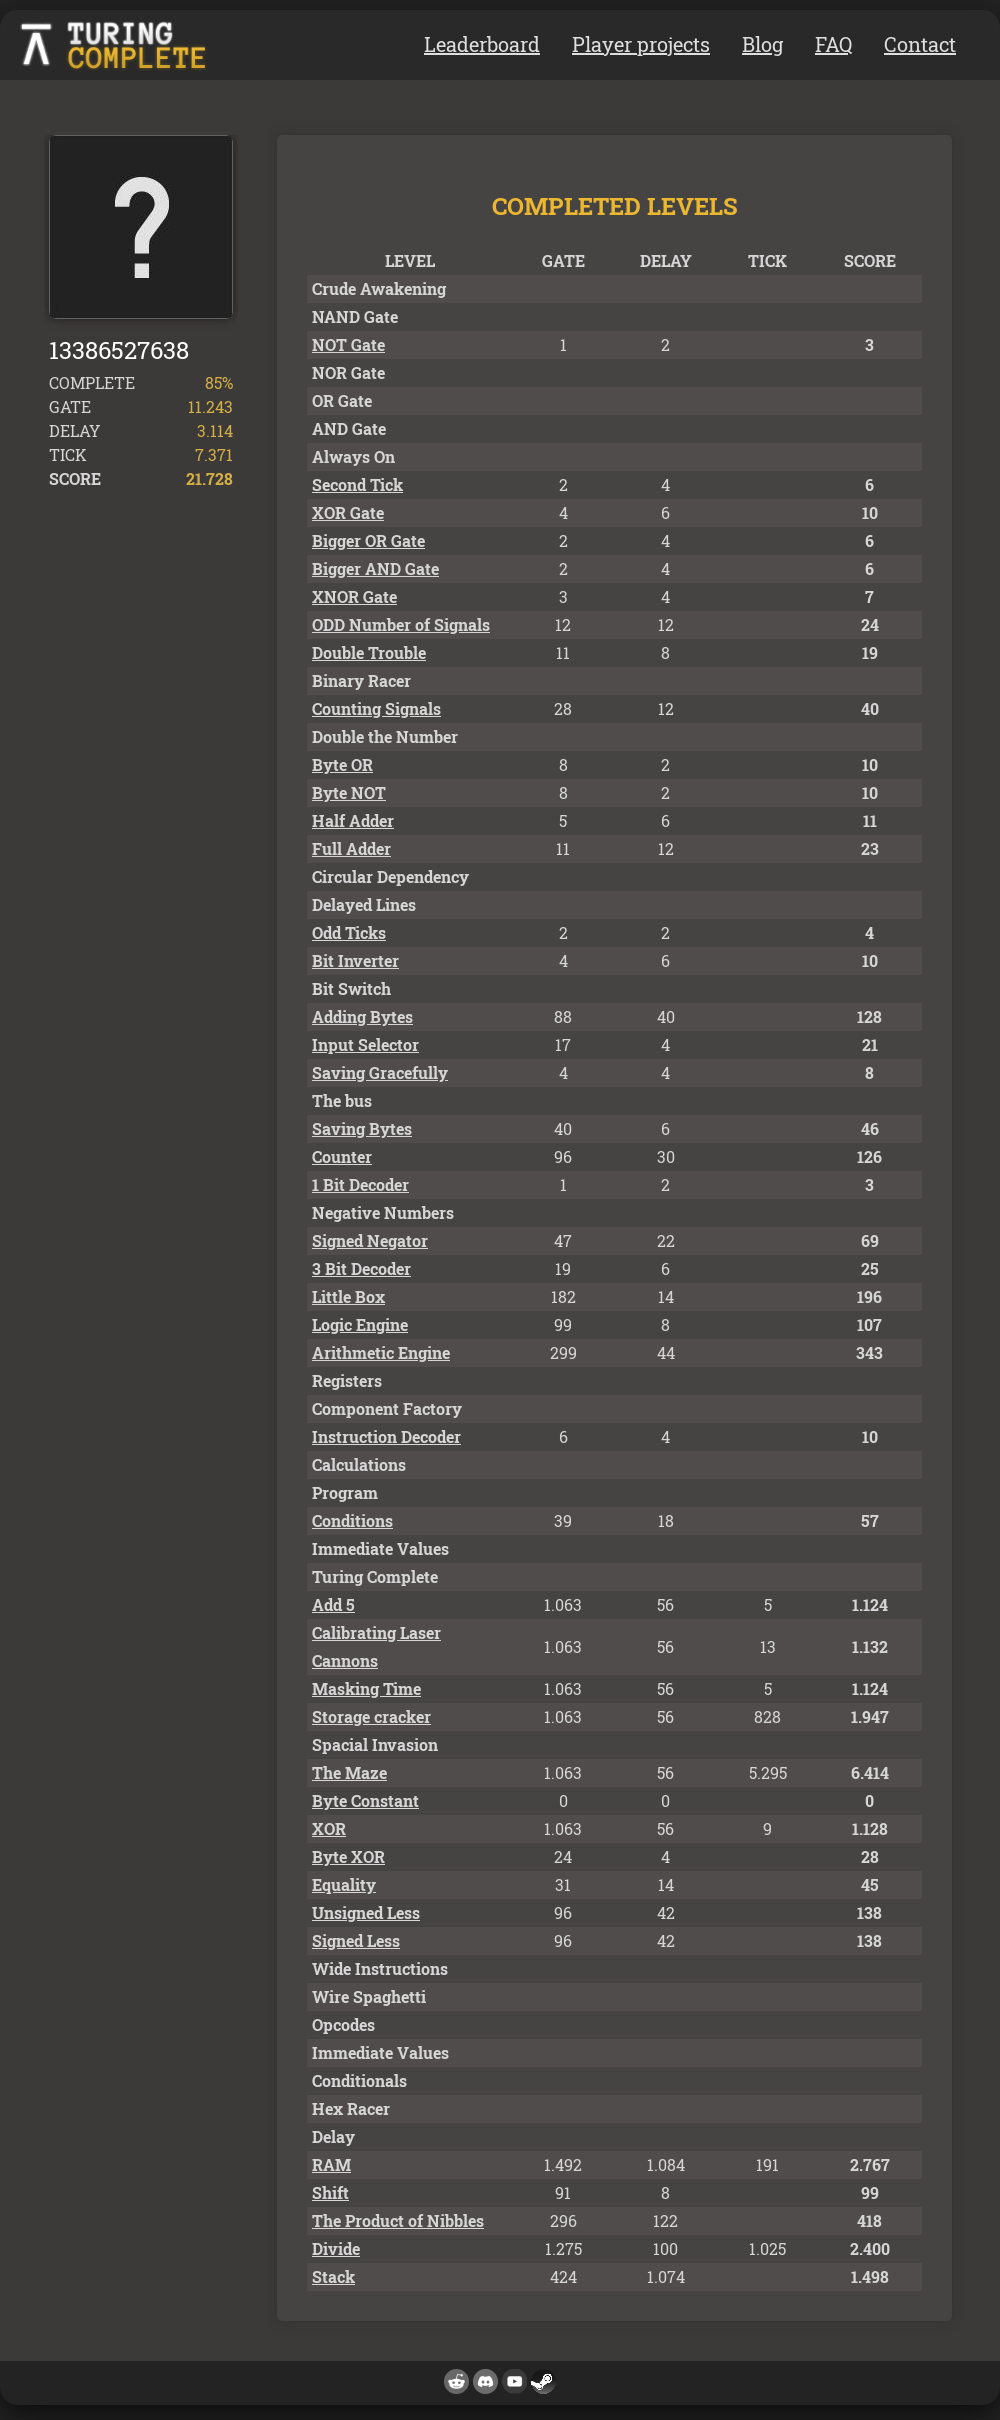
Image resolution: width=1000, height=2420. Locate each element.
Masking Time (366, 1688)
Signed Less (356, 1940)
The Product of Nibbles (398, 2220)
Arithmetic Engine (381, 1352)
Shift (330, 2192)
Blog (762, 44)
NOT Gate (348, 344)
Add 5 (333, 1604)
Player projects (641, 44)
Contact (920, 44)
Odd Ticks (349, 932)
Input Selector (365, 1044)
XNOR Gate (354, 596)
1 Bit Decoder (360, 1184)
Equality (344, 1884)
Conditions (352, 1520)
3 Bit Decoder (361, 1268)
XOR (329, 1828)
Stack (333, 2276)
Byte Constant (365, 1800)
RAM (331, 2164)
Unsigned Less (366, 1912)
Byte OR (342, 764)
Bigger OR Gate (368, 540)
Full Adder (351, 848)
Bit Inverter (355, 960)
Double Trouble (369, 652)
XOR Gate (348, 512)
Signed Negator (370, 1240)
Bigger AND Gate (375, 568)
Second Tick (357, 484)
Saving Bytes (362, 1128)
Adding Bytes (362, 1016)
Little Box (348, 1296)
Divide (336, 2248)
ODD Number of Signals (401, 624)
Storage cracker (371, 1716)
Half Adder (353, 820)
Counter (342, 1156)
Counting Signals (376, 708)
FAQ (833, 44)
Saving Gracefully (380, 1072)
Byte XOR (348, 1856)
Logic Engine (360, 1324)
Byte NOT (349, 792)
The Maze (349, 1772)
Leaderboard (482, 44)
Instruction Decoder (386, 1436)
